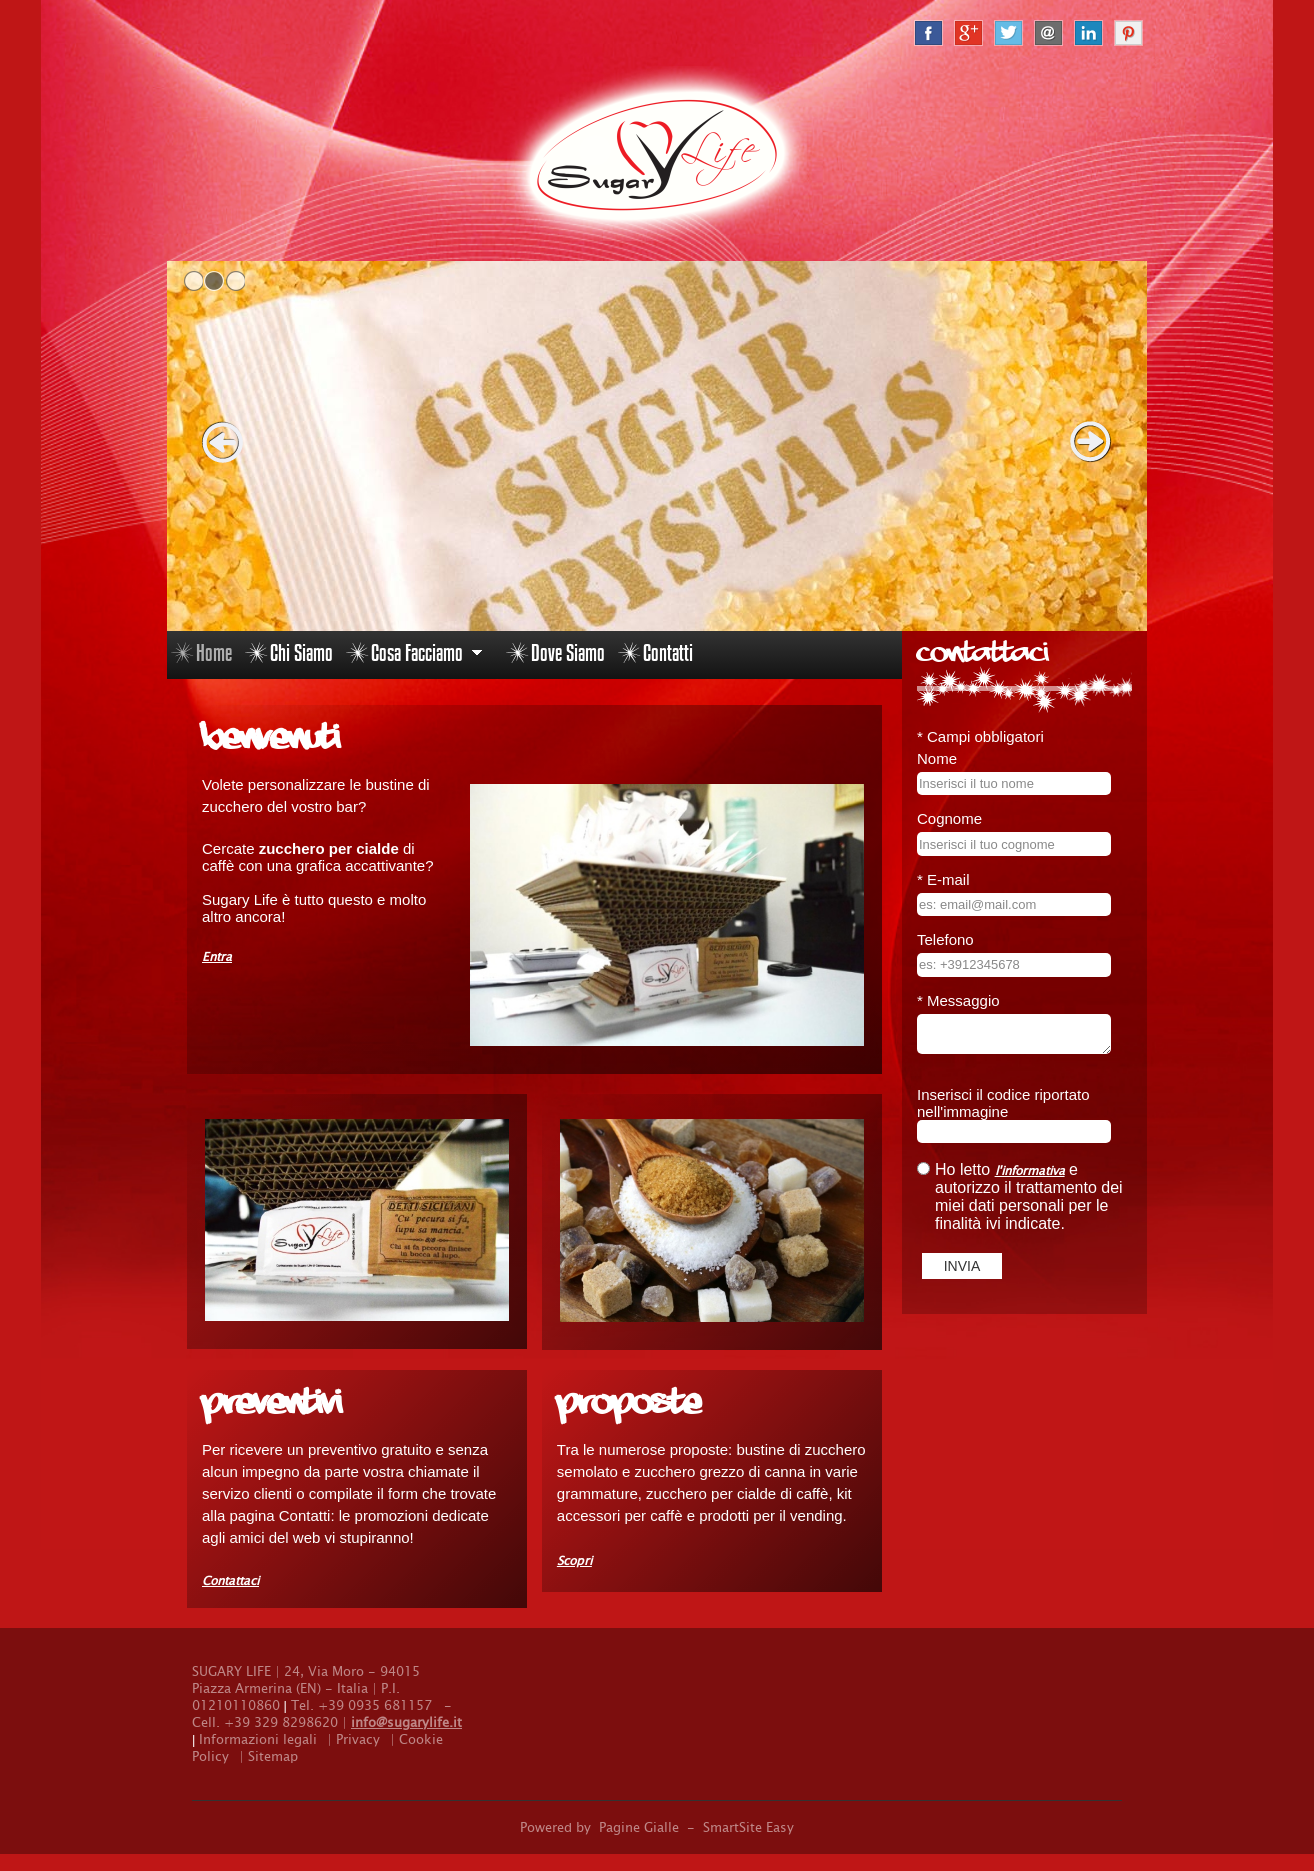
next (1091, 442)
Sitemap (273, 1756)
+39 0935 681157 (377, 1705)
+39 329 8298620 (283, 1722)
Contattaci (230, 1580)
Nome (937, 758)
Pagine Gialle (639, 1827)
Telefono (945, 939)
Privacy (358, 1739)
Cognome (949, 818)
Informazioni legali (258, 1739)
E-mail (943, 879)
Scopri (574, 1560)
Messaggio (958, 1000)
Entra (217, 956)
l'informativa (1030, 1170)
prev (223, 442)
